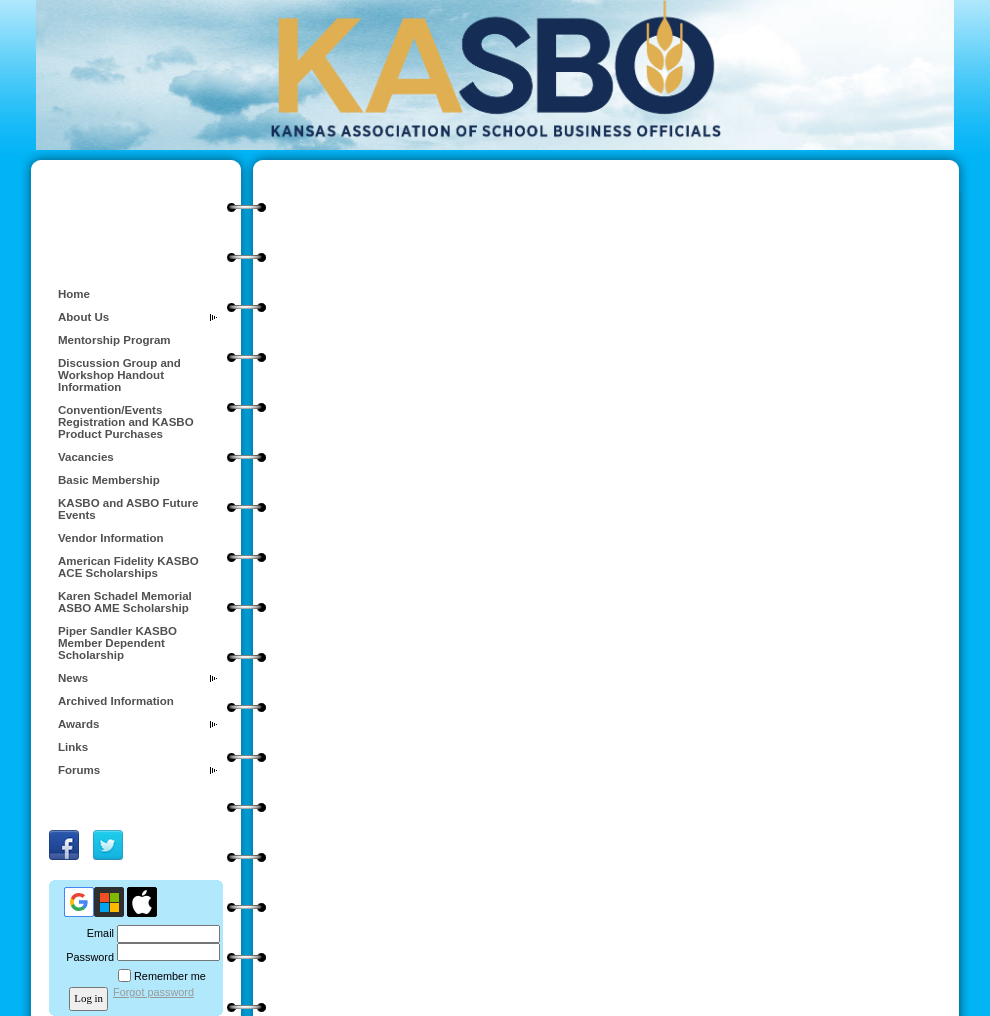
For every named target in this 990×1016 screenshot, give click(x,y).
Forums (79, 770)
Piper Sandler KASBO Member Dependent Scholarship (117, 643)
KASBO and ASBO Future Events (128, 509)
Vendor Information (111, 538)
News (73, 678)
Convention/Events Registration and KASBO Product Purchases (126, 422)
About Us (83, 317)
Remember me (170, 976)
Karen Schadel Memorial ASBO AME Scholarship (125, 602)
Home (74, 294)
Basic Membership (109, 480)
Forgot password (153, 992)
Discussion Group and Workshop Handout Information (119, 375)
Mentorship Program (114, 340)
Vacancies (86, 457)
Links (73, 747)
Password (86, 957)
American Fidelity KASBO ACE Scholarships (128, 567)
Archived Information (116, 701)
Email (97, 933)
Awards (78, 724)
